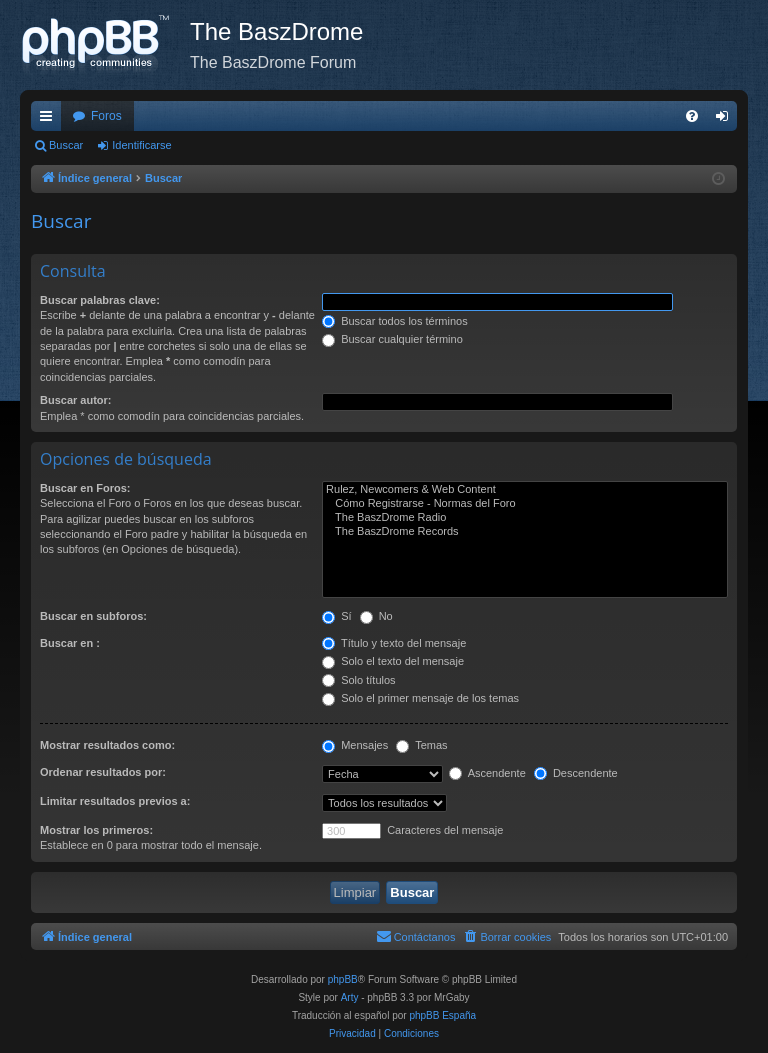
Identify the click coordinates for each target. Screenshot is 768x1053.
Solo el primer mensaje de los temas (420, 698)
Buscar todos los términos (395, 321)
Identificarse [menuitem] (726, 120)
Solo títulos (358, 680)
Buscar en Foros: (85, 488)
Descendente (576, 773)
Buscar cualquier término (392, 339)
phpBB (343, 979)
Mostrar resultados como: (107, 745)
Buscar (66, 145)
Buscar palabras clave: (100, 300)
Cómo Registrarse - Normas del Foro (525, 504)
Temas (421, 745)
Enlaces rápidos (50, 120)
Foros (106, 116)
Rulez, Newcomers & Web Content (525, 490)
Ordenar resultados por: (103, 772)
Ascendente (487, 773)
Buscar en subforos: (93, 616)
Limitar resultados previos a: (115, 801)
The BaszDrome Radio (525, 518)
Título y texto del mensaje (394, 643)
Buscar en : (70, 643)
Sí (336, 616)
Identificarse (141, 145)
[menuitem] (692, 116)
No (376, 616)
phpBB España (442, 1015)
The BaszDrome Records (525, 532)
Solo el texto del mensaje (393, 661)
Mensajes (355, 745)
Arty (350, 997)
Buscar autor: (76, 400)
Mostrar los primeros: (96, 830)
